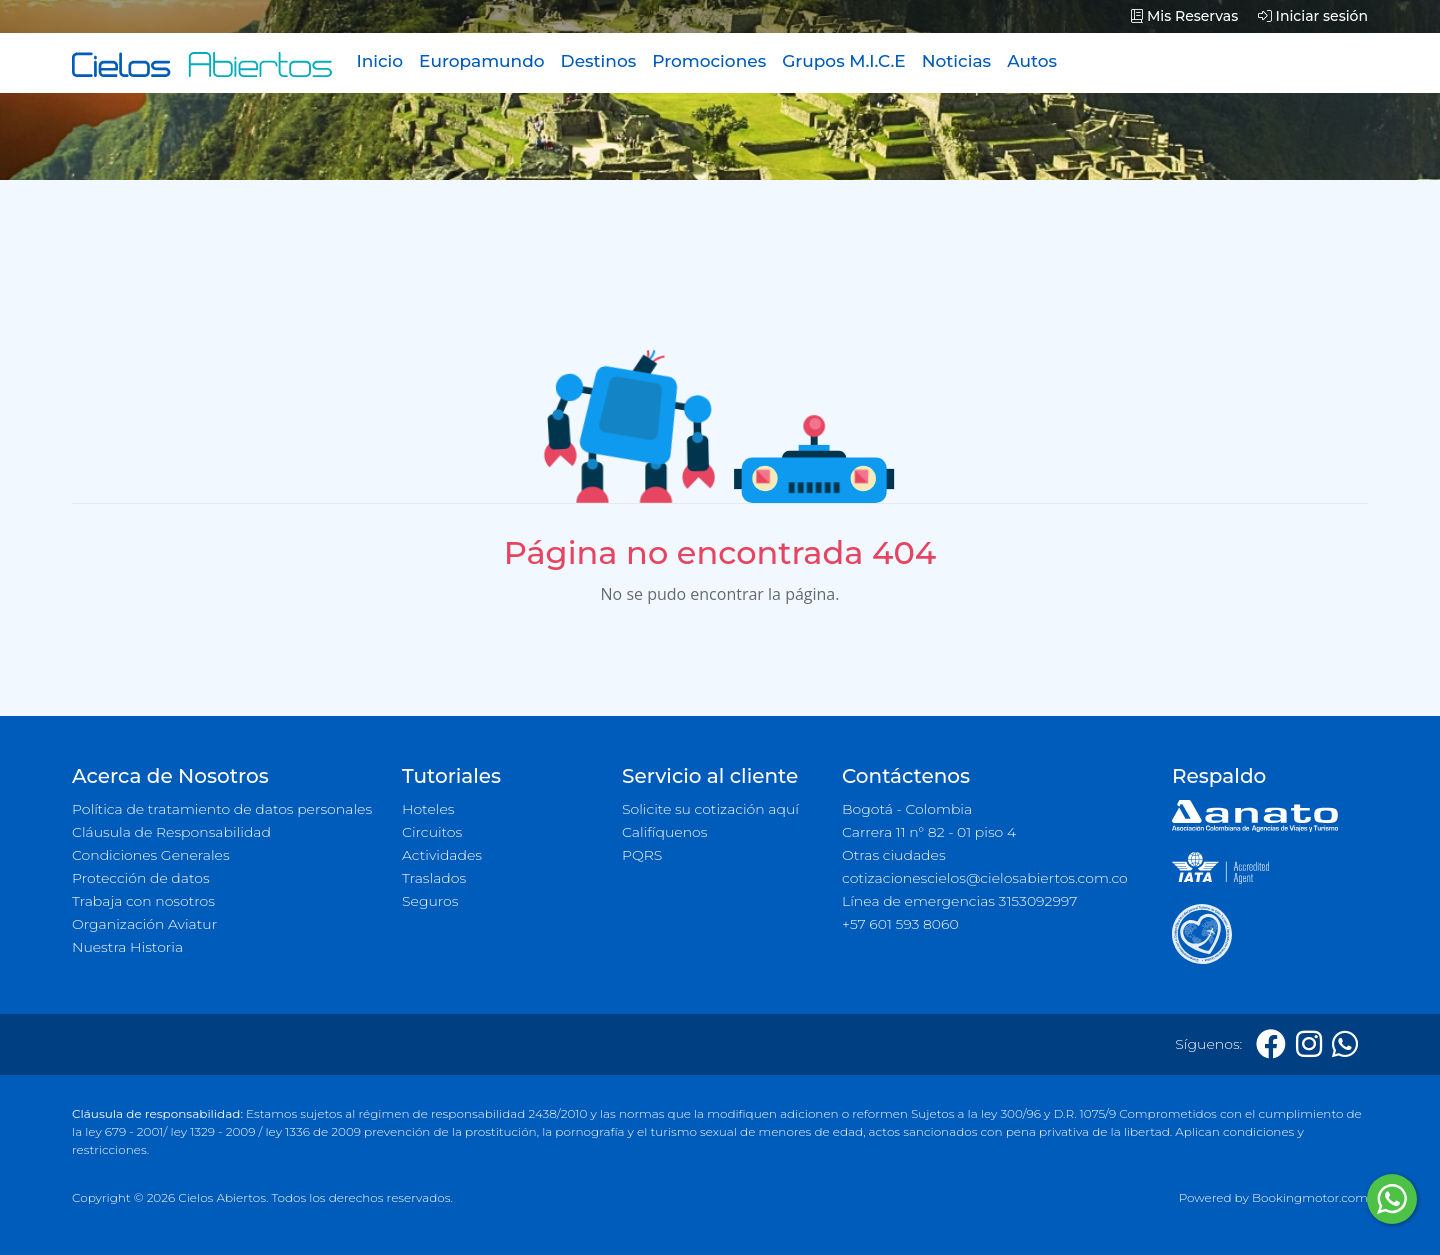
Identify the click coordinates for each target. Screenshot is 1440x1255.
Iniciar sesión (1313, 16)
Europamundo (481, 61)
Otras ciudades (894, 855)
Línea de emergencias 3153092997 (959, 901)
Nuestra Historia (127, 947)
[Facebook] (1271, 1044)
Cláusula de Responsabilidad (171, 832)
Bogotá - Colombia (907, 809)
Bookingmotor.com (1310, 1197)
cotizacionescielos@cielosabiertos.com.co (985, 878)
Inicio (379, 61)
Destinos (599, 61)
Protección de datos (141, 878)
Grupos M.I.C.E (844, 61)
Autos (1032, 61)
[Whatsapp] (1345, 1044)
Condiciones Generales (151, 855)
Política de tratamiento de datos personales (222, 809)
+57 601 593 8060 (900, 924)
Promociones (709, 61)
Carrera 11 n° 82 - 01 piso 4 (929, 832)
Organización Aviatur (144, 924)
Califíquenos (664, 832)
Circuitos (432, 832)
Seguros (430, 901)
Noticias (956, 61)
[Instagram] (1309, 1044)
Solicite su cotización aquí (710, 809)
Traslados (434, 878)
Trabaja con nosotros (143, 901)
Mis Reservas (1184, 16)
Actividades (442, 855)
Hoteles (428, 809)
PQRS (642, 855)
